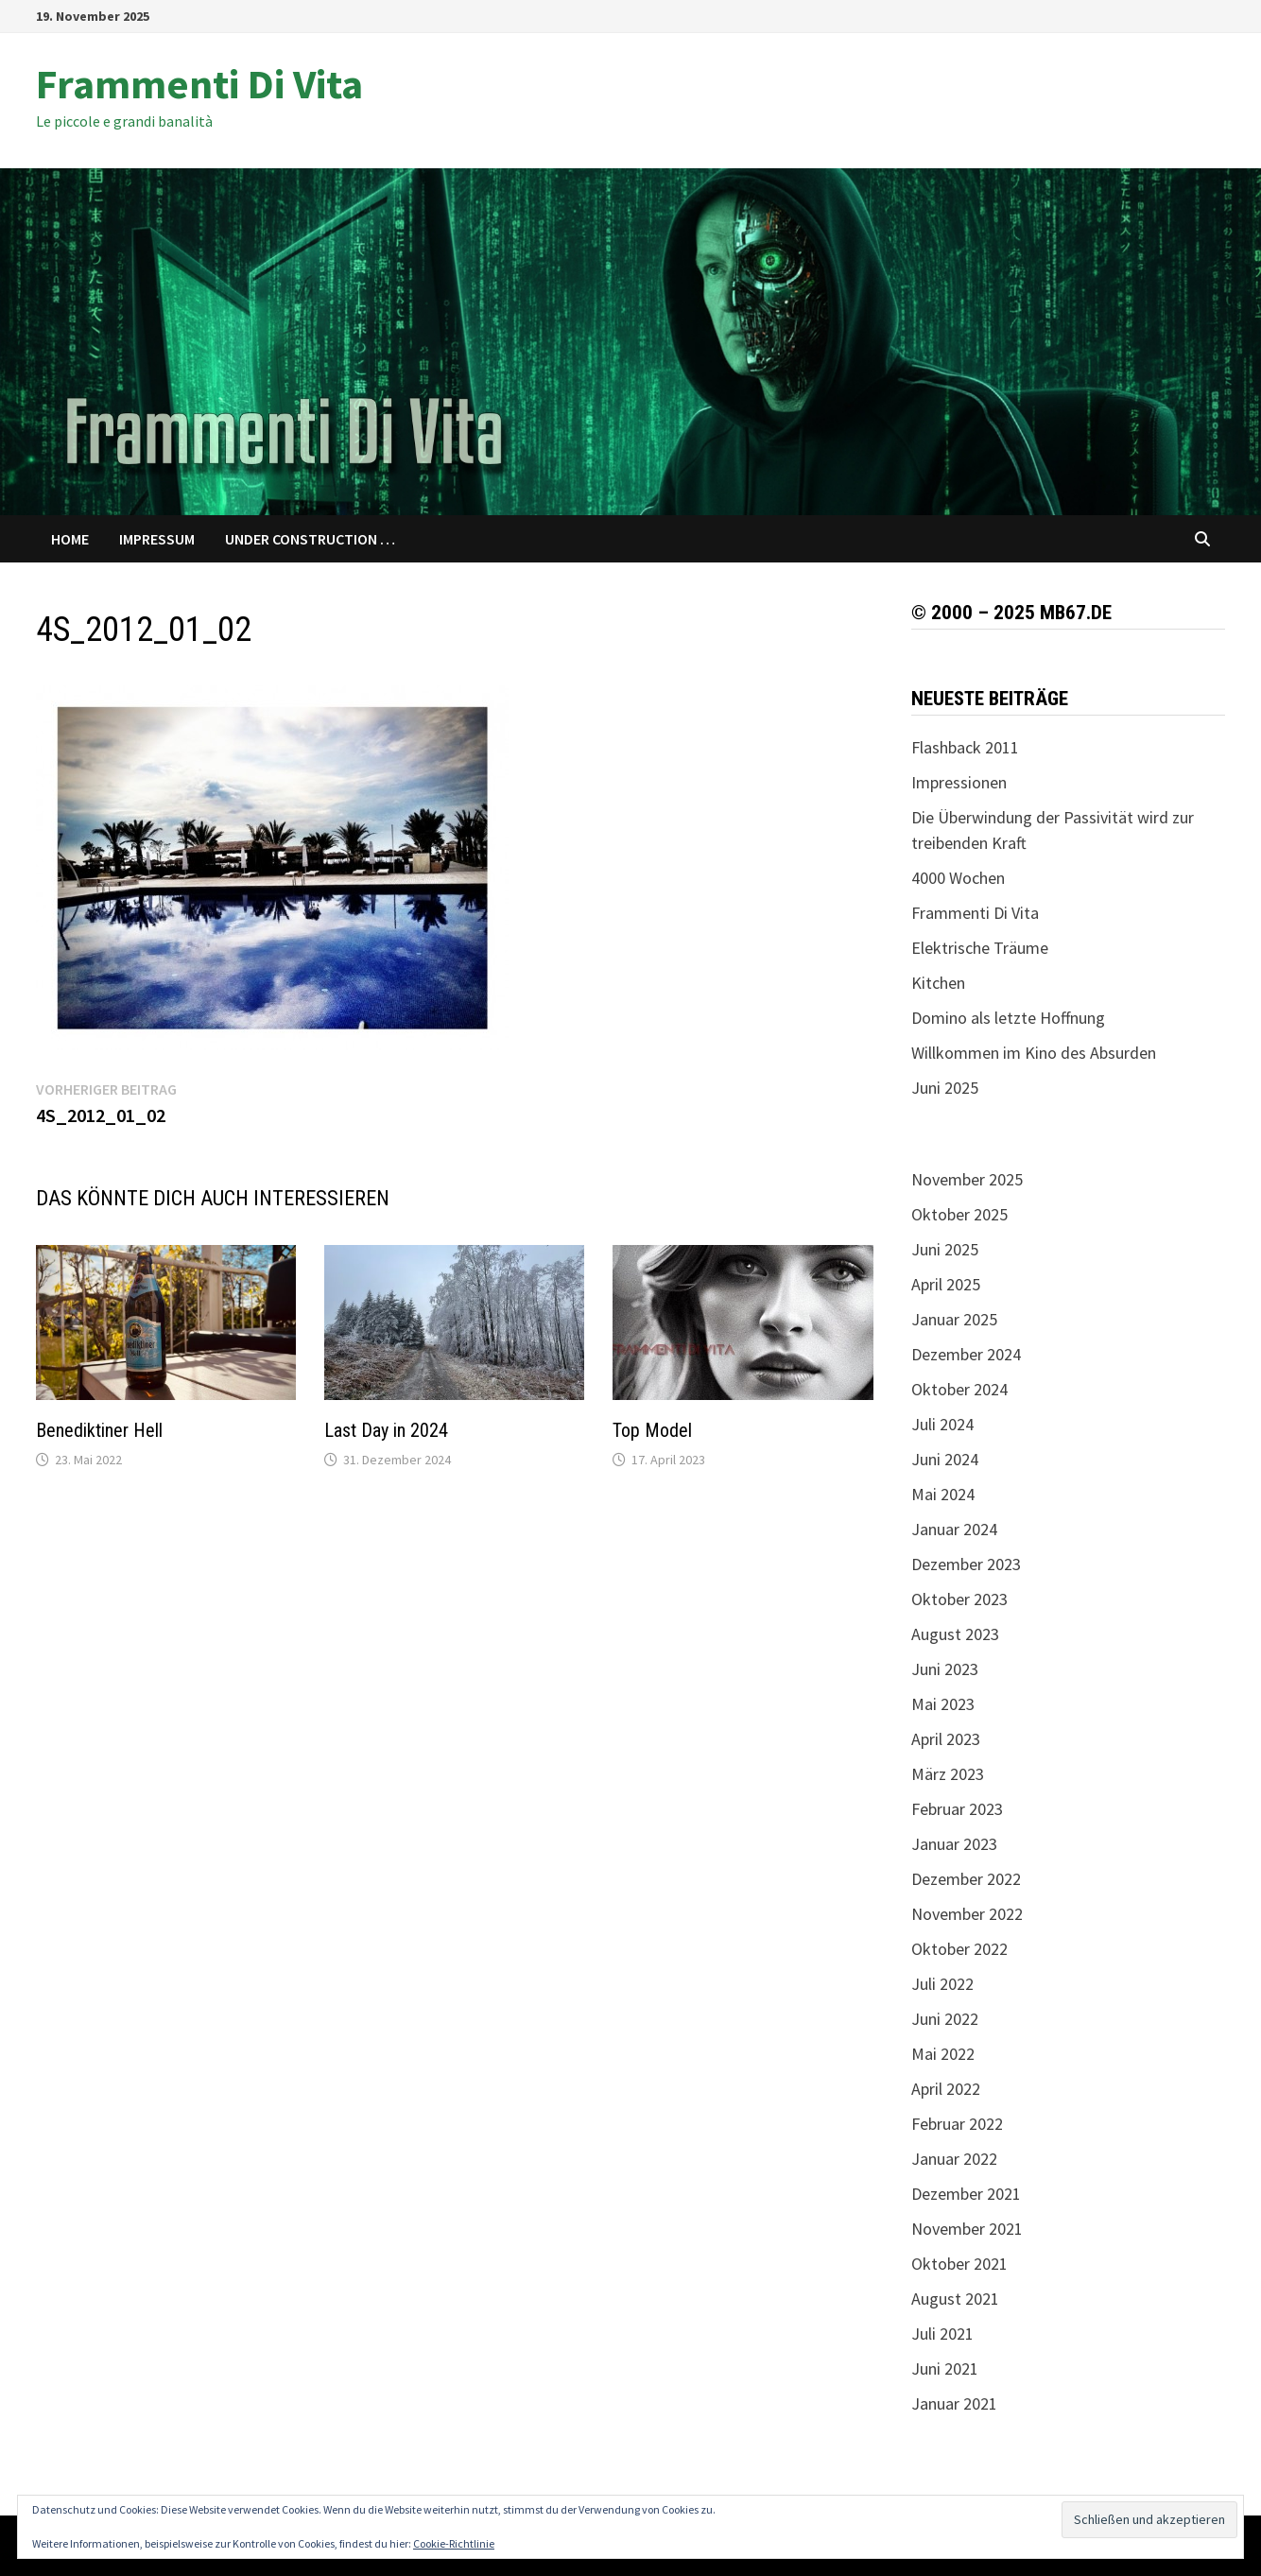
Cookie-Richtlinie (453, 2543)
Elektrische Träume (979, 948)
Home (70, 538)
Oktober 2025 (959, 1214)
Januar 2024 (954, 1529)
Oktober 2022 (959, 1949)
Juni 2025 (944, 1087)
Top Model (652, 1430)
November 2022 (967, 1914)
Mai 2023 (943, 1704)
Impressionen (959, 782)
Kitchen (938, 983)
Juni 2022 (944, 2019)
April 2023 (945, 1739)
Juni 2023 (944, 1669)
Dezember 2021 (966, 2193)
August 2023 (955, 1634)
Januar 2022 (954, 2159)
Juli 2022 (942, 1984)
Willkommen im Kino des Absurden (1033, 1052)
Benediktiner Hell (99, 1430)
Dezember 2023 (966, 1564)
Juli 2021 (942, 2333)
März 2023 (947, 1774)
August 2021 (955, 2298)
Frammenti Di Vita (199, 84)
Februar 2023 (957, 1809)
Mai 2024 (943, 1494)
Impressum (157, 538)
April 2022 (945, 2089)
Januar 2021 (954, 2403)
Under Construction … (310, 538)
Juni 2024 (944, 1459)
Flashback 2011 (965, 747)
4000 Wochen (958, 878)
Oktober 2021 (959, 2263)
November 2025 (967, 1179)
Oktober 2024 (959, 1389)
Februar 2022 (957, 2124)
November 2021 (967, 2228)
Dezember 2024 (966, 1354)
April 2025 (945, 1284)
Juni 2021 (944, 2368)
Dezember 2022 (966, 1879)
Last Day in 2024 (386, 1430)
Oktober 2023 (959, 1599)
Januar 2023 (954, 1844)
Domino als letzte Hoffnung (1008, 1018)
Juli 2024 (942, 1424)
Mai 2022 (943, 2054)
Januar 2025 (954, 1319)
